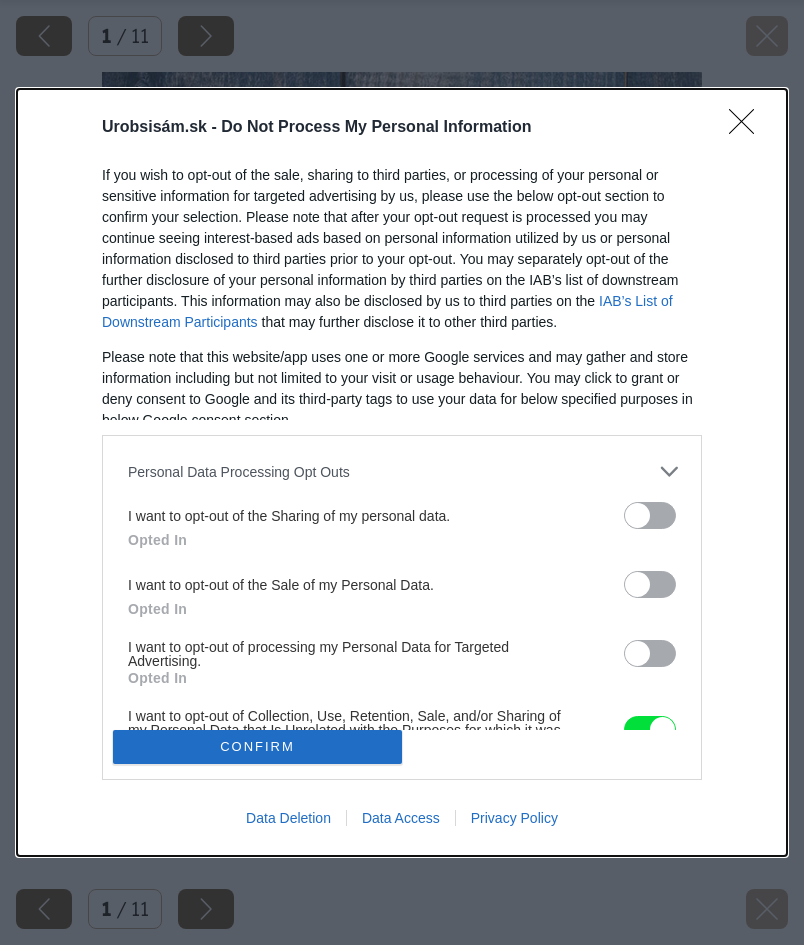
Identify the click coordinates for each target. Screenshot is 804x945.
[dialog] (402, 472)
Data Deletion (288, 818)
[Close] (748, 128)
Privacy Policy (514, 818)
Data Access (401, 818)
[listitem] (402, 471)
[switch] (650, 515)
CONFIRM (257, 745)
